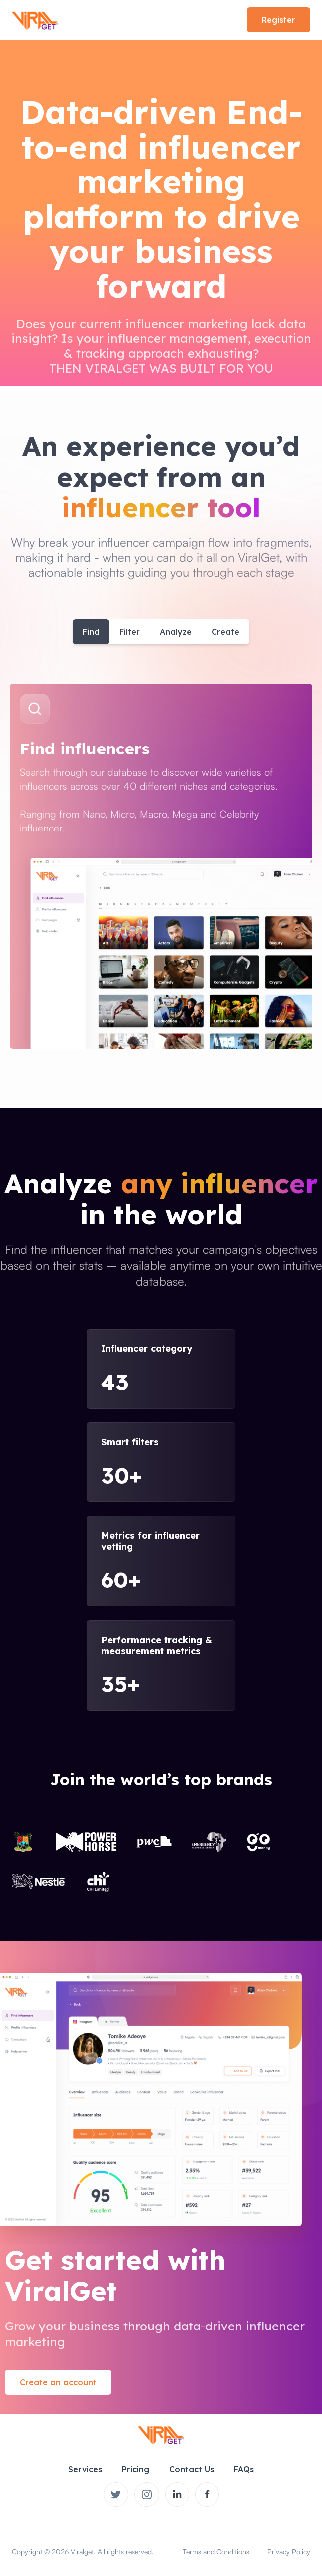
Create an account (58, 2382)
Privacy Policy (288, 2551)
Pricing (135, 2469)
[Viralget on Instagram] (146, 2494)
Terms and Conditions (216, 2551)
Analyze (176, 632)
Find (91, 632)
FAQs (244, 2469)
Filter (129, 632)
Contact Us (191, 2469)
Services (85, 2469)
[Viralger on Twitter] (116, 2494)
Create (225, 632)
